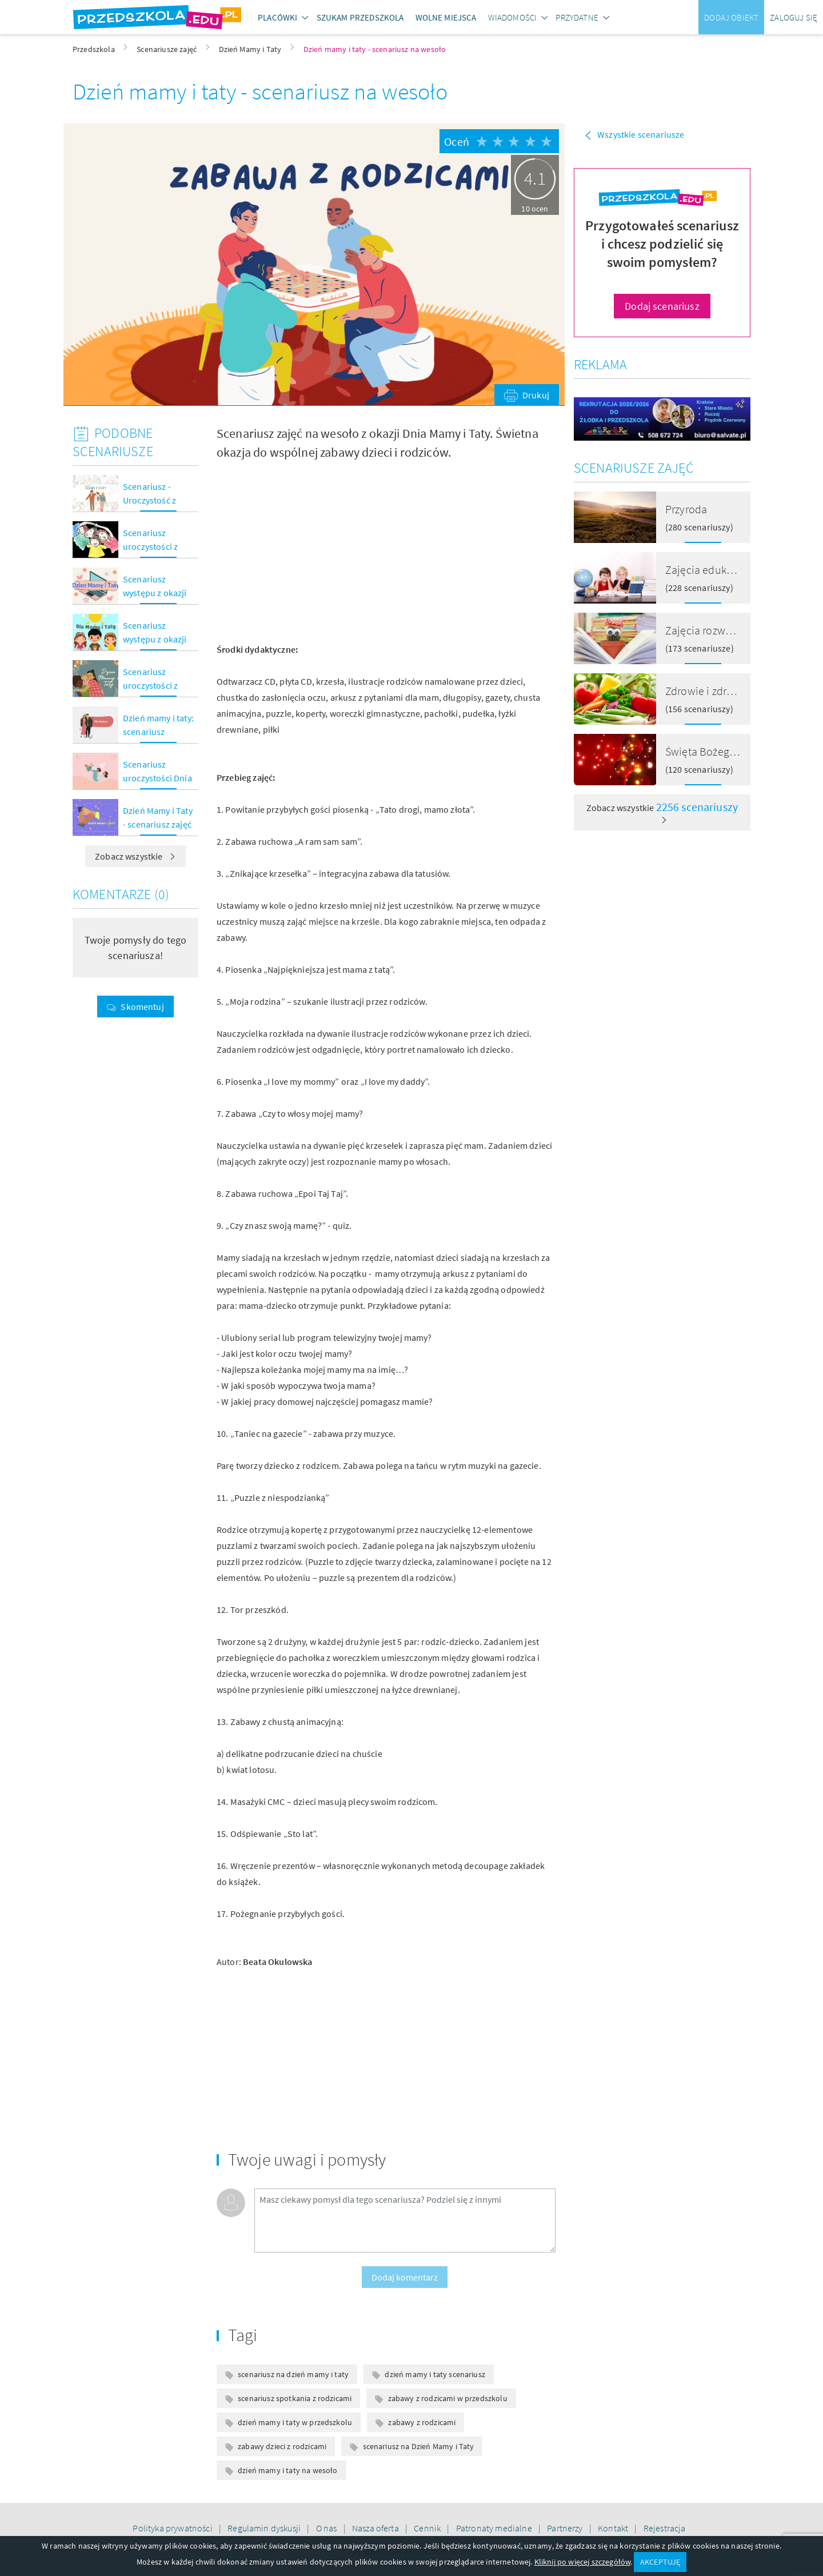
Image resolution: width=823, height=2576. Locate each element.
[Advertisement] (297, 551)
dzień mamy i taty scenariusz (435, 2374)
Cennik (428, 2528)
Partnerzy (566, 2528)
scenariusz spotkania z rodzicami (294, 2398)
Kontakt (614, 2528)
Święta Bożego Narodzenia (729, 751)
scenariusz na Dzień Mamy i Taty (418, 2446)
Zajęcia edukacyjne (711, 569)
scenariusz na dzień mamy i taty (293, 2374)
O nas (327, 2528)
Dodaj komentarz (404, 2277)
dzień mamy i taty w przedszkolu (295, 2422)
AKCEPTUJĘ (660, 2562)
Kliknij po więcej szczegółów (582, 2562)
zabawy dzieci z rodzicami (282, 2446)
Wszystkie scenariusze (640, 134)
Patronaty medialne (495, 2528)
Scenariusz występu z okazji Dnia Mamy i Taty (156, 639)
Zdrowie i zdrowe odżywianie (734, 691)
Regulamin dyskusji (264, 2528)
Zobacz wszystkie (135, 856)
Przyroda (686, 509)
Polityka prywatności (173, 2528)
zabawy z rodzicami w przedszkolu (448, 2398)
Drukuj (535, 395)
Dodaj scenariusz (662, 306)
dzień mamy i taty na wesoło (287, 2470)
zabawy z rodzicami (422, 2422)
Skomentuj (142, 1006)
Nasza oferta (376, 2528)
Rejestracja (665, 2528)
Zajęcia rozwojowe (710, 630)
